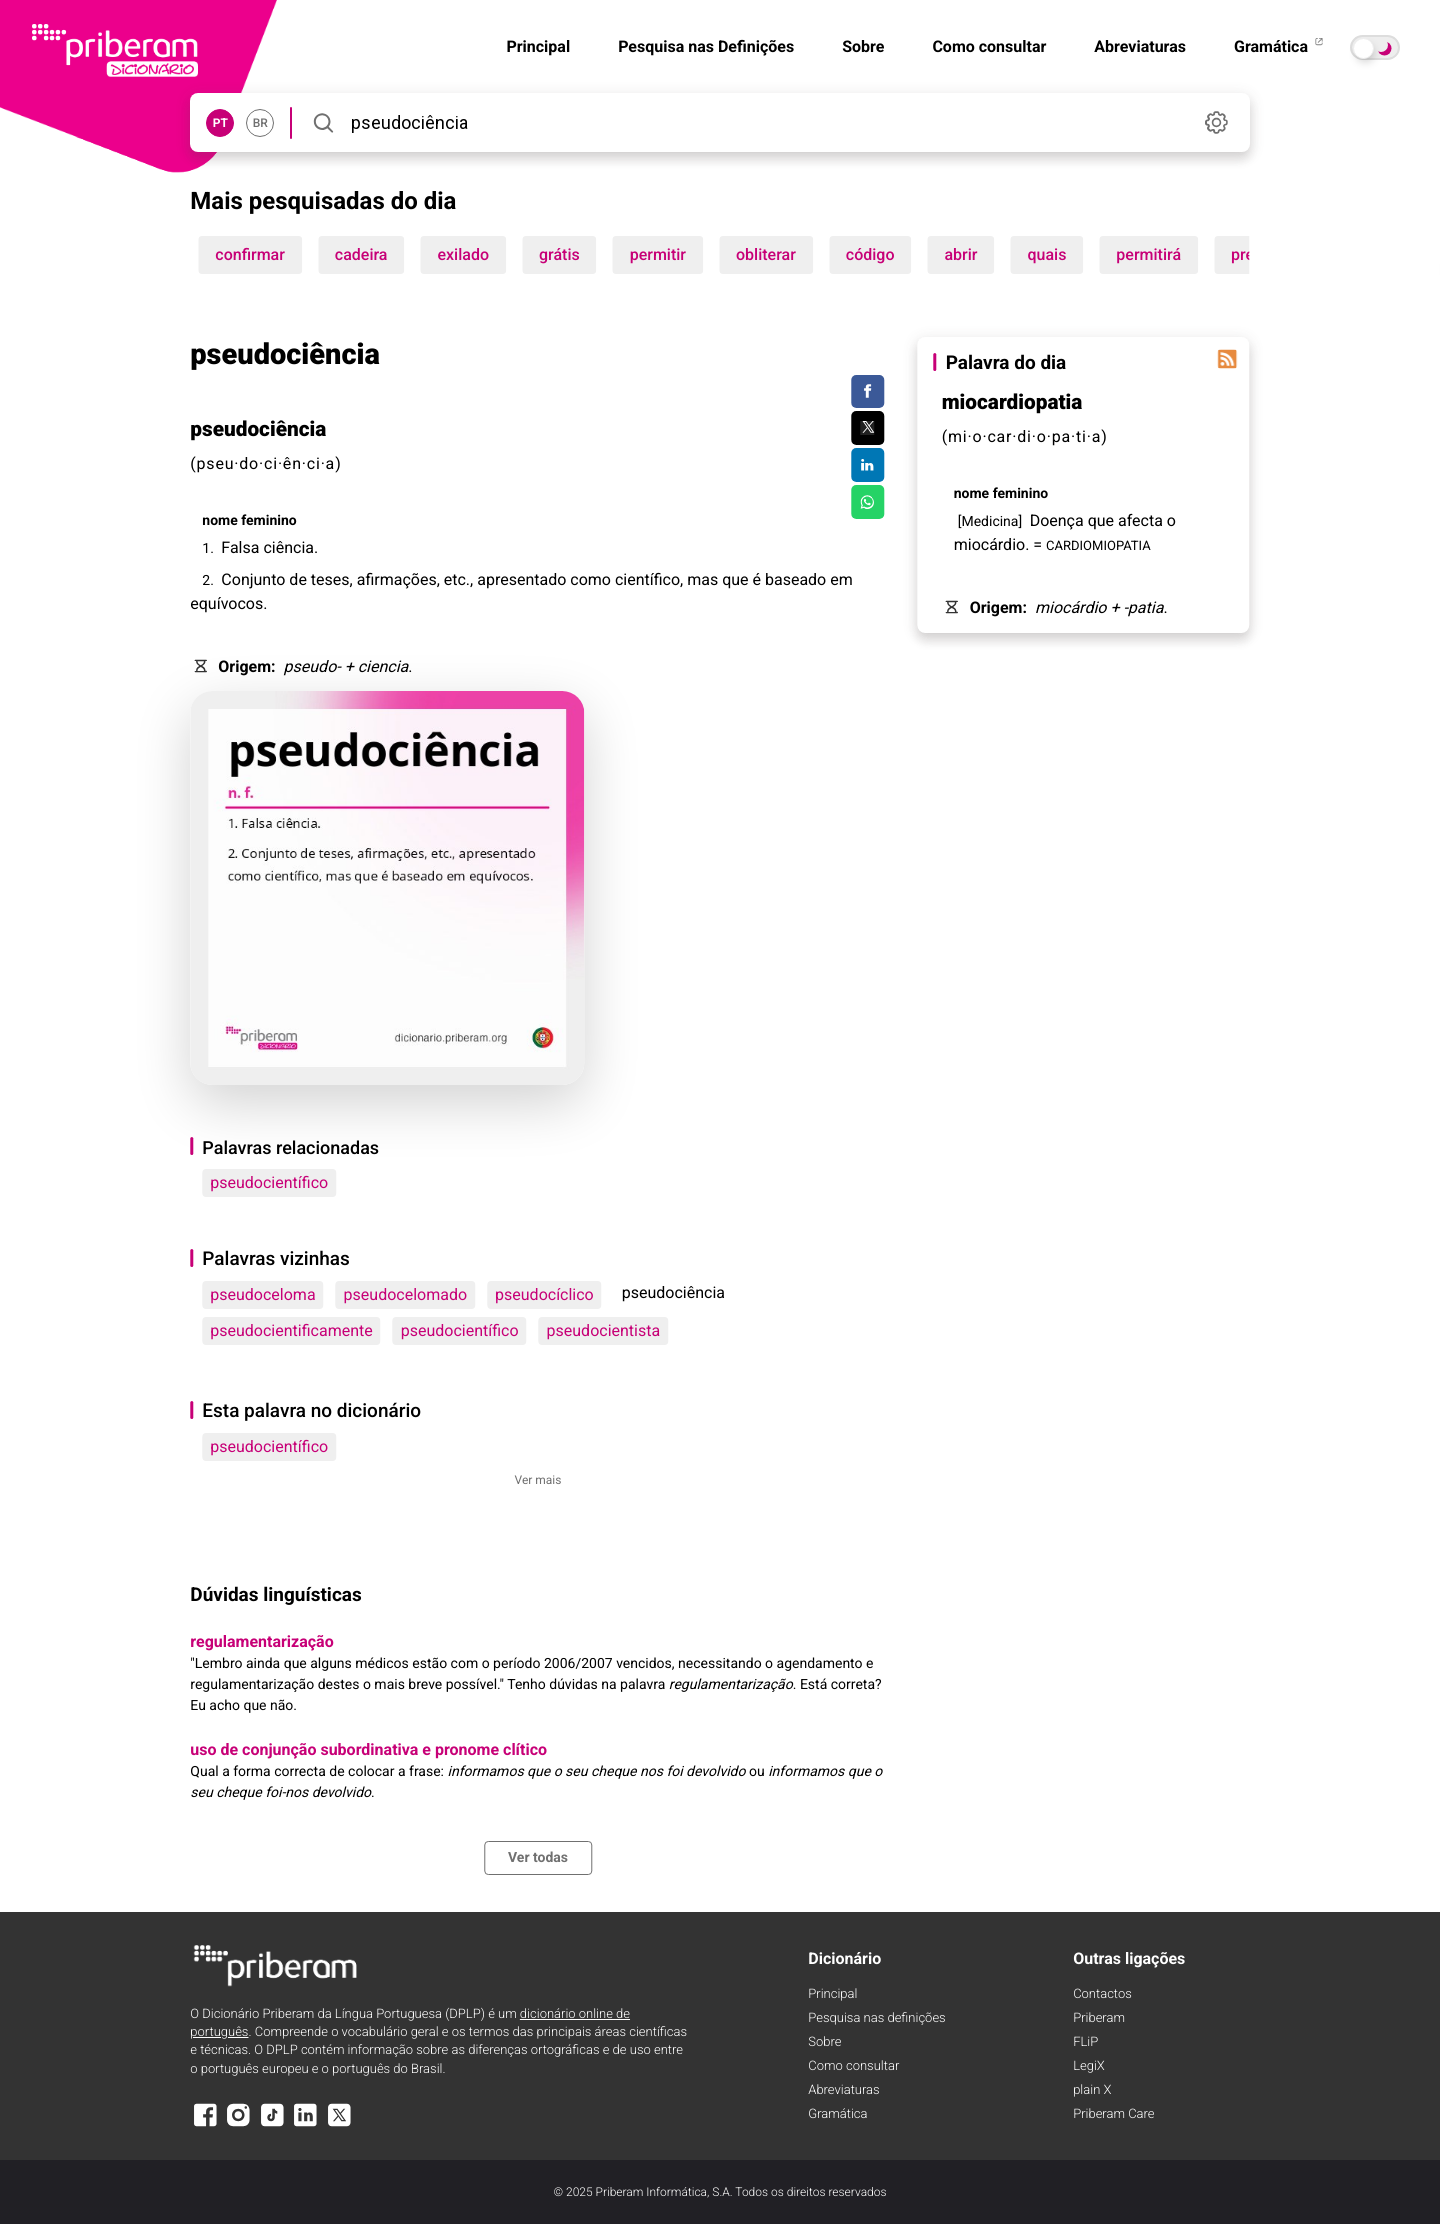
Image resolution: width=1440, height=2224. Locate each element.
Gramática (1280, 46)
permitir (658, 254)
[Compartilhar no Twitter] (867, 428)
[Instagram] (239, 2124)
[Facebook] (205, 2124)
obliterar (766, 254)
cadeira (361, 254)
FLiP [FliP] (1085, 2042)
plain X (1092, 2090)
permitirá (1148, 254)
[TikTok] (272, 2124)
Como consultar (989, 46)
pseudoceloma (262, 1294)
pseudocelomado (405, 1294)
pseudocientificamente (291, 1330)
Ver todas (538, 1858)
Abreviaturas (1140, 46)
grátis (559, 254)
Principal (538, 46)
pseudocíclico (544, 1294)
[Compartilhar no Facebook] (867, 392)
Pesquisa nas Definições (706, 46)
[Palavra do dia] (1228, 359)
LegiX (1089, 2066)
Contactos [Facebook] (1102, 1994)
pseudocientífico (269, 1182)
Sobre (863, 46)
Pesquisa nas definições (876, 2018)
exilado (463, 254)
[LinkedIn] (306, 2124)
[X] (339, 2124)
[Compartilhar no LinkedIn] (867, 465)
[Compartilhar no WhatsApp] (867, 502)
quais (1046, 254)
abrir (960, 254)
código (870, 254)
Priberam (1099, 2018)
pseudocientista (604, 1330)
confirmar (250, 254)
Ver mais (538, 1480)
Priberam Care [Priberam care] (1113, 2114)
